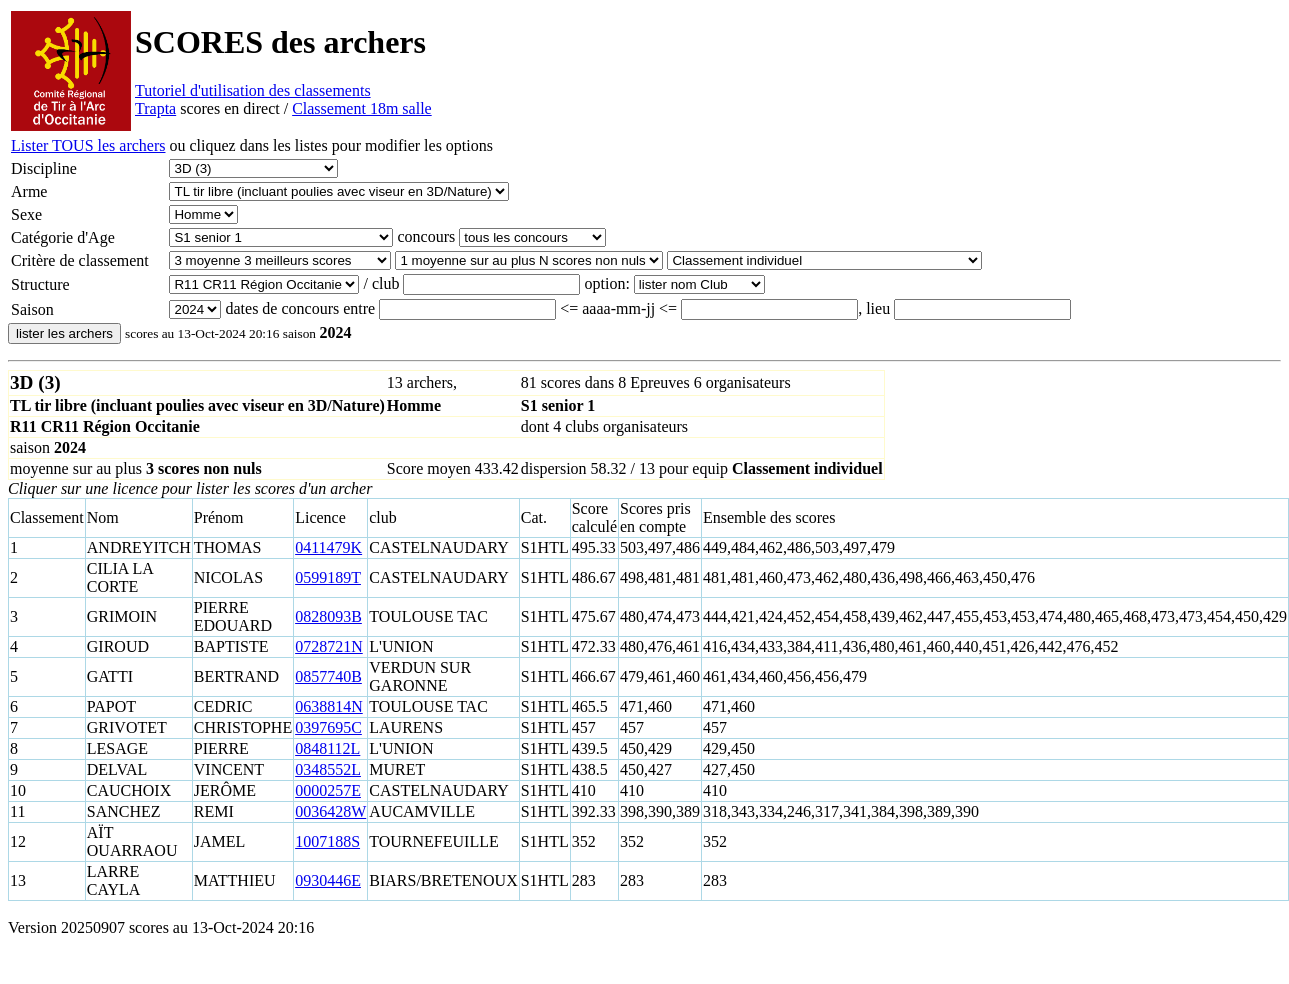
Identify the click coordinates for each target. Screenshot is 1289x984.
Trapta (155, 108)
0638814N (329, 706)
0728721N (329, 646)
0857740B (328, 676)
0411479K (328, 547)
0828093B (328, 616)
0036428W (330, 811)
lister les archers (64, 333)
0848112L (327, 748)
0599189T (328, 577)
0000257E (328, 790)
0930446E (328, 880)
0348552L (328, 769)
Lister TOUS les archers (88, 145)
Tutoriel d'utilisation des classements (253, 90)
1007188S (327, 841)
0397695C (328, 727)
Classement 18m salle (362, 108)
